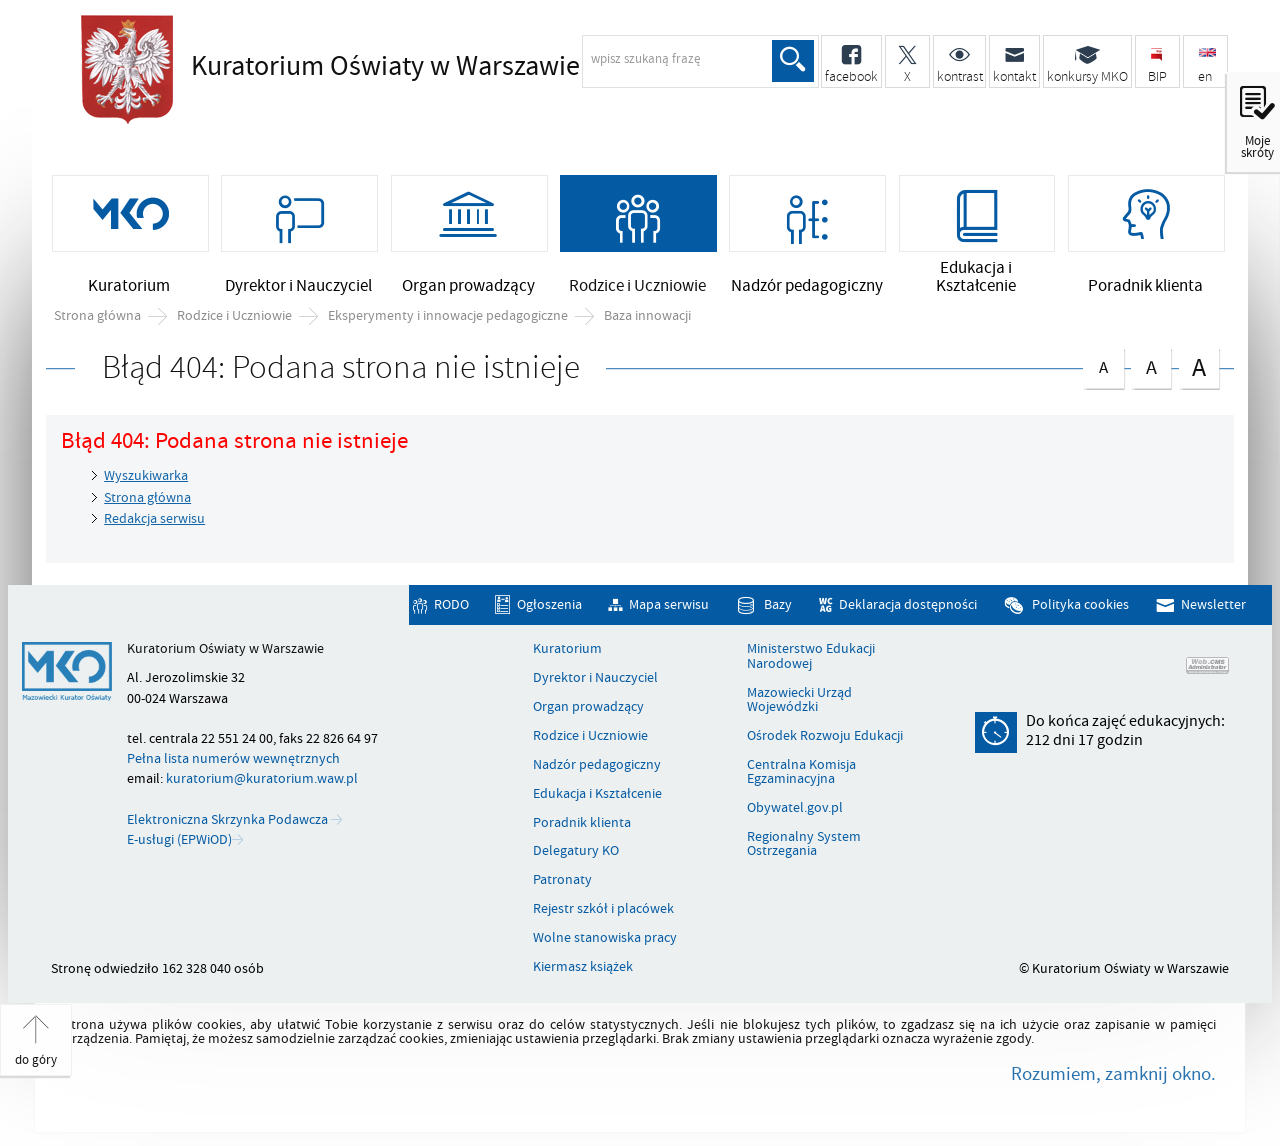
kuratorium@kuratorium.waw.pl (262, 778)
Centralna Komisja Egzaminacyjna (801, 772)
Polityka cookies (1080, 604)
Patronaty (562, 880)
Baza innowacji (647, 316)
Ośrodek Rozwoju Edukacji (825, 736)
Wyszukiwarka (146, 475)
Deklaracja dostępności (908, 604)
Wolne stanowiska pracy (605, 938)
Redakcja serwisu (154, 518)
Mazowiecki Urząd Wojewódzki (799, 700)
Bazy (778, 604)
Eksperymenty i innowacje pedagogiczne (448, 316)
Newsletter (1213, 604)
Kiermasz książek (583, 967)
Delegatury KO (576, 851)
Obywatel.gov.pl (795, 808)
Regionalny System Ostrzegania (804, 844)
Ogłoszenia (549, 604)
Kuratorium (567, 649)
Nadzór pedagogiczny (597, 765)
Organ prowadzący (588, 707)
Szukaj (793, 61)
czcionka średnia (1151, 364)
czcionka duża (1199, 366)
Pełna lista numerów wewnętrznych (233, 758)
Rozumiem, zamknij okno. (1113, 1074)
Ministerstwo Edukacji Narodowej (811, 656)
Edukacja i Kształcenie (597, 794)
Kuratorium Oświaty (385, 67)
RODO (451, 604)
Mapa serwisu (669, 604)
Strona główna (97, 316)
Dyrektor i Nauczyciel (595, 678)
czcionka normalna (1103, 363)
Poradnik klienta (582, 823)
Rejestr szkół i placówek (603, 909)
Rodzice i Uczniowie (234, 316)
